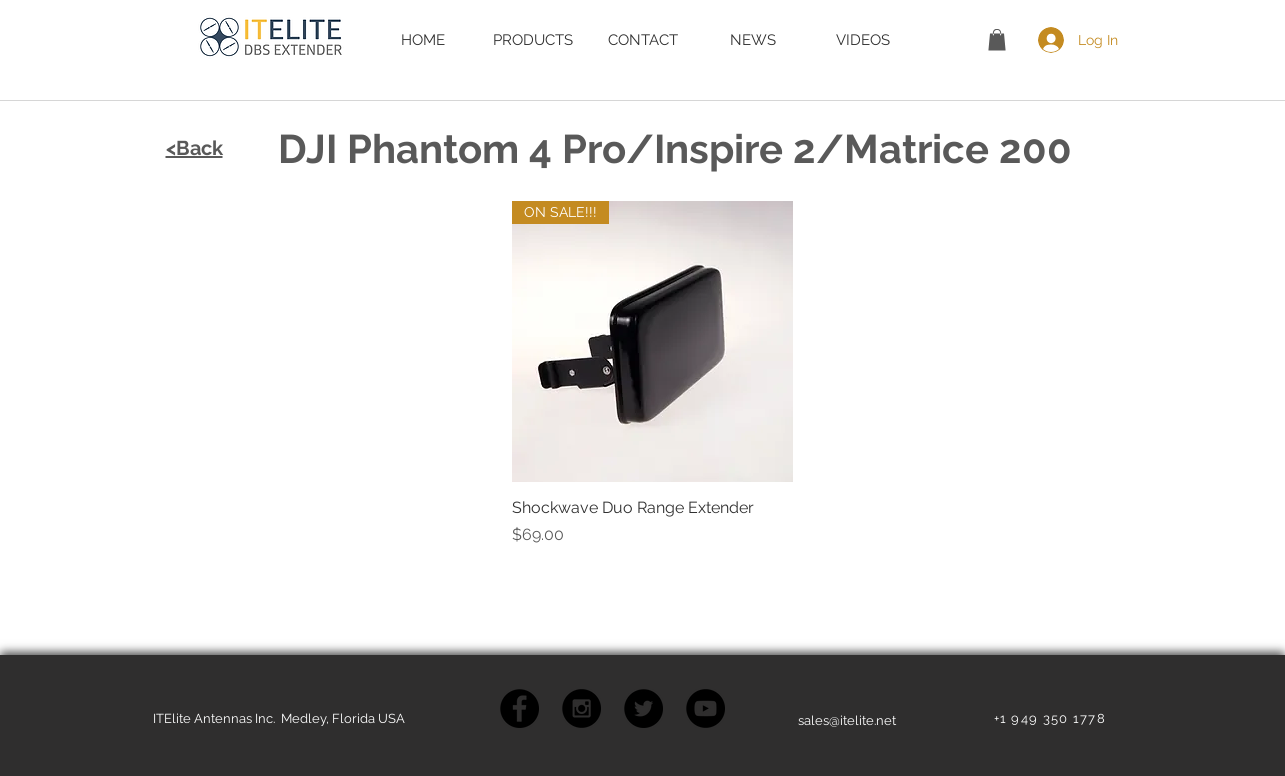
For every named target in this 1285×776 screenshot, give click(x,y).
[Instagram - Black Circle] (581, 708)
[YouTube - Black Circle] (705, 708)
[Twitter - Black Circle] (643, 708)
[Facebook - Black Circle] (519, 708)
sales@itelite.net (847, 720)
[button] (997, 40)
